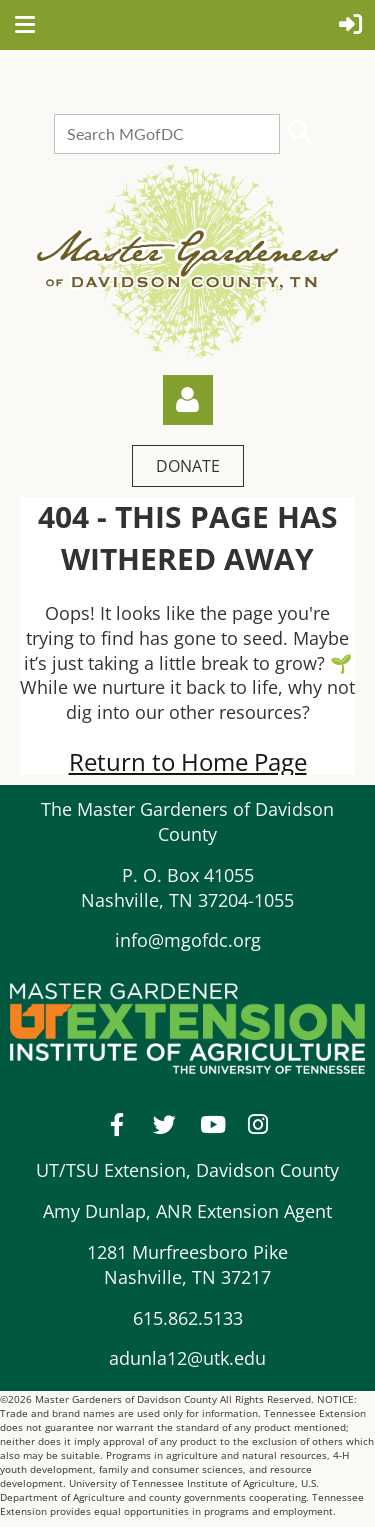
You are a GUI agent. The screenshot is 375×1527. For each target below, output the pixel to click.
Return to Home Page (188, 761)
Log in (188, 400)
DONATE (188, 466)
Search (299, 132)
